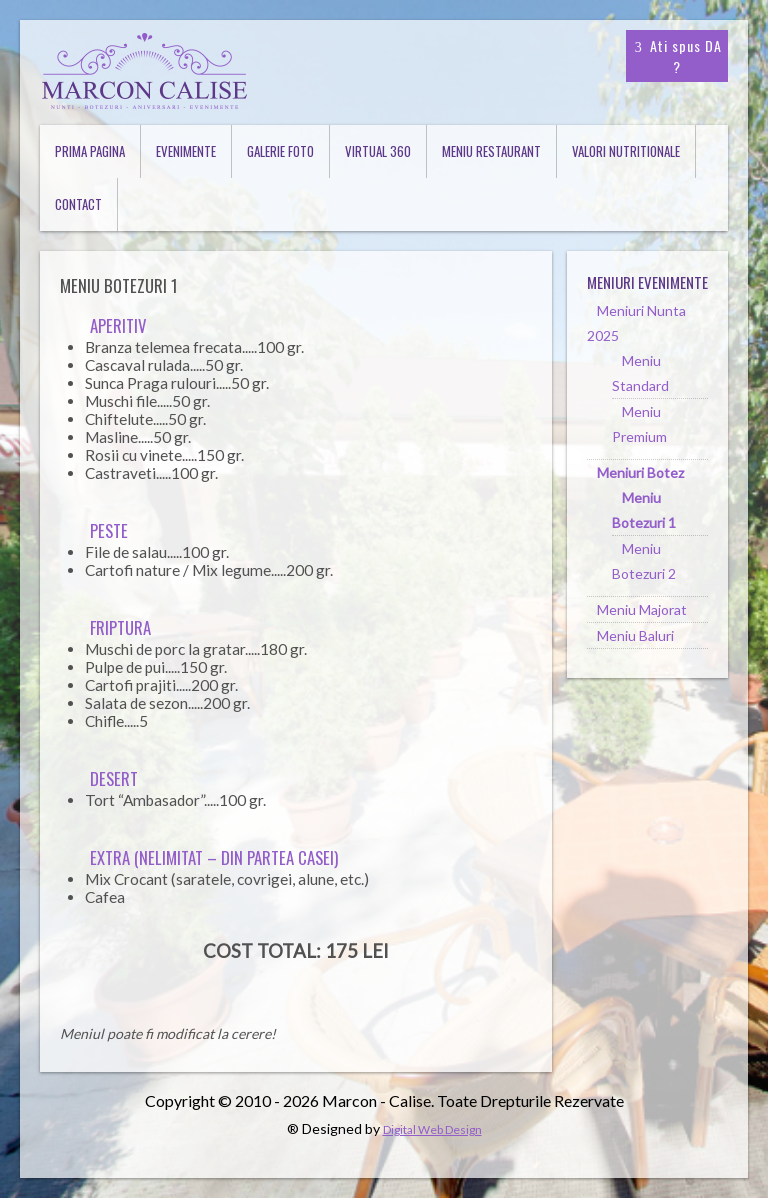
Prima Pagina (90, 151)
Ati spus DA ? (677, 56)
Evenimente (186, 151)
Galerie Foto (280, 151)
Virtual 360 (378, 151)
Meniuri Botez (640, 472)
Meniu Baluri (635, 635)
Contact (78, 204)
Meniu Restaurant (491, 151)
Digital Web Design (432, 1129)
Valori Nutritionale (626, 151)
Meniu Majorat (642, 609)
